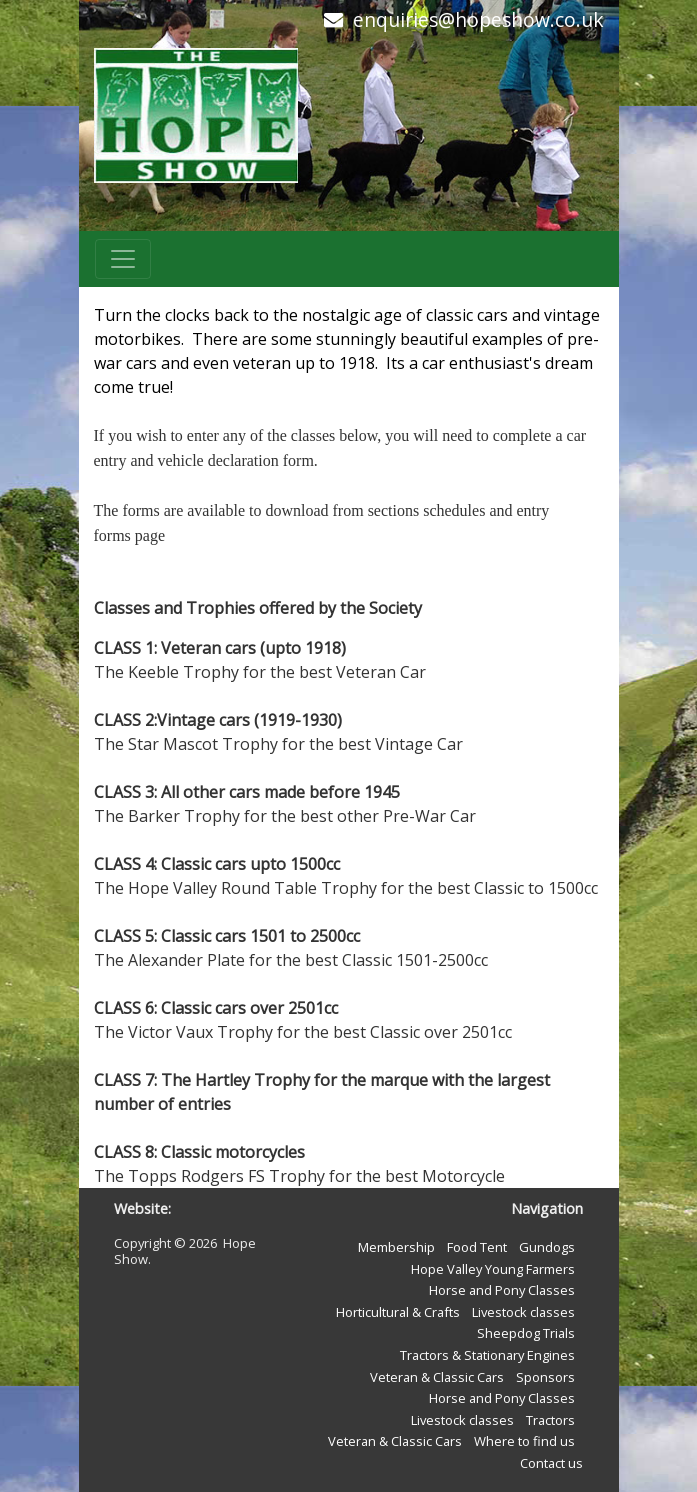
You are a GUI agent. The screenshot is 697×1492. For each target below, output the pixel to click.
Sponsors (545, 1377)
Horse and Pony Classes (502, 1290)
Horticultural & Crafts (398, 1312)
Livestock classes (523, 1312)
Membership (396, 1247)
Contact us (551, 1463)
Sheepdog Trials (526, 1333)
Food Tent (477, 1247)
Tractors (550, 1420)
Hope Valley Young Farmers (493, 1269)
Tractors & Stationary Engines (487, 1355)
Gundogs (547, 1247)
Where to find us (524, 1441)
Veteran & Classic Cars (437, 1377)
